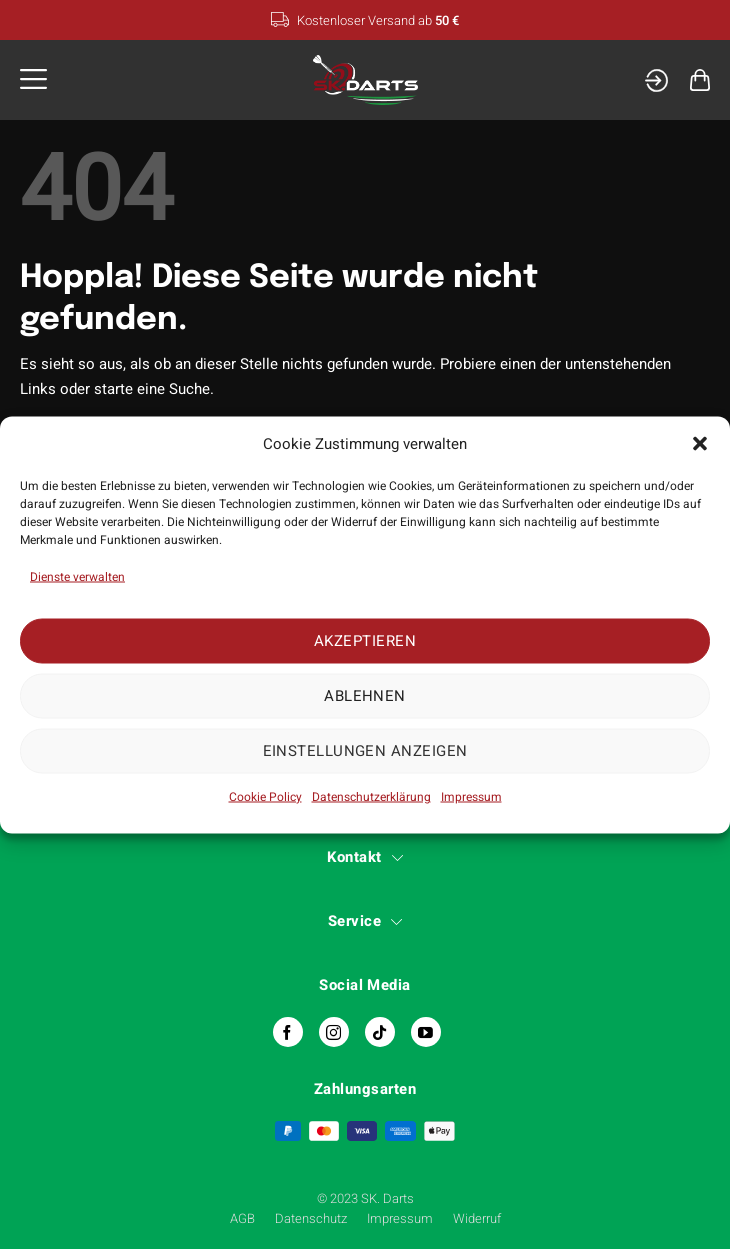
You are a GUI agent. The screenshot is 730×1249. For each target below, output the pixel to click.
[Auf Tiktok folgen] (380, 1032)
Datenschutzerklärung (371, 796)
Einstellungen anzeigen (365, 751)
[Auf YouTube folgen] (426, 1032)
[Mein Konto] (656, 80)
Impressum (471, 796)
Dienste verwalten (77, 576)
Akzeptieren (365, 641)
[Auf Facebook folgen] (288, 1032)
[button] (700, 444)
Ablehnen (365, 696)
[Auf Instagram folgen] (334, 1032)
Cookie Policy (265, 796)
